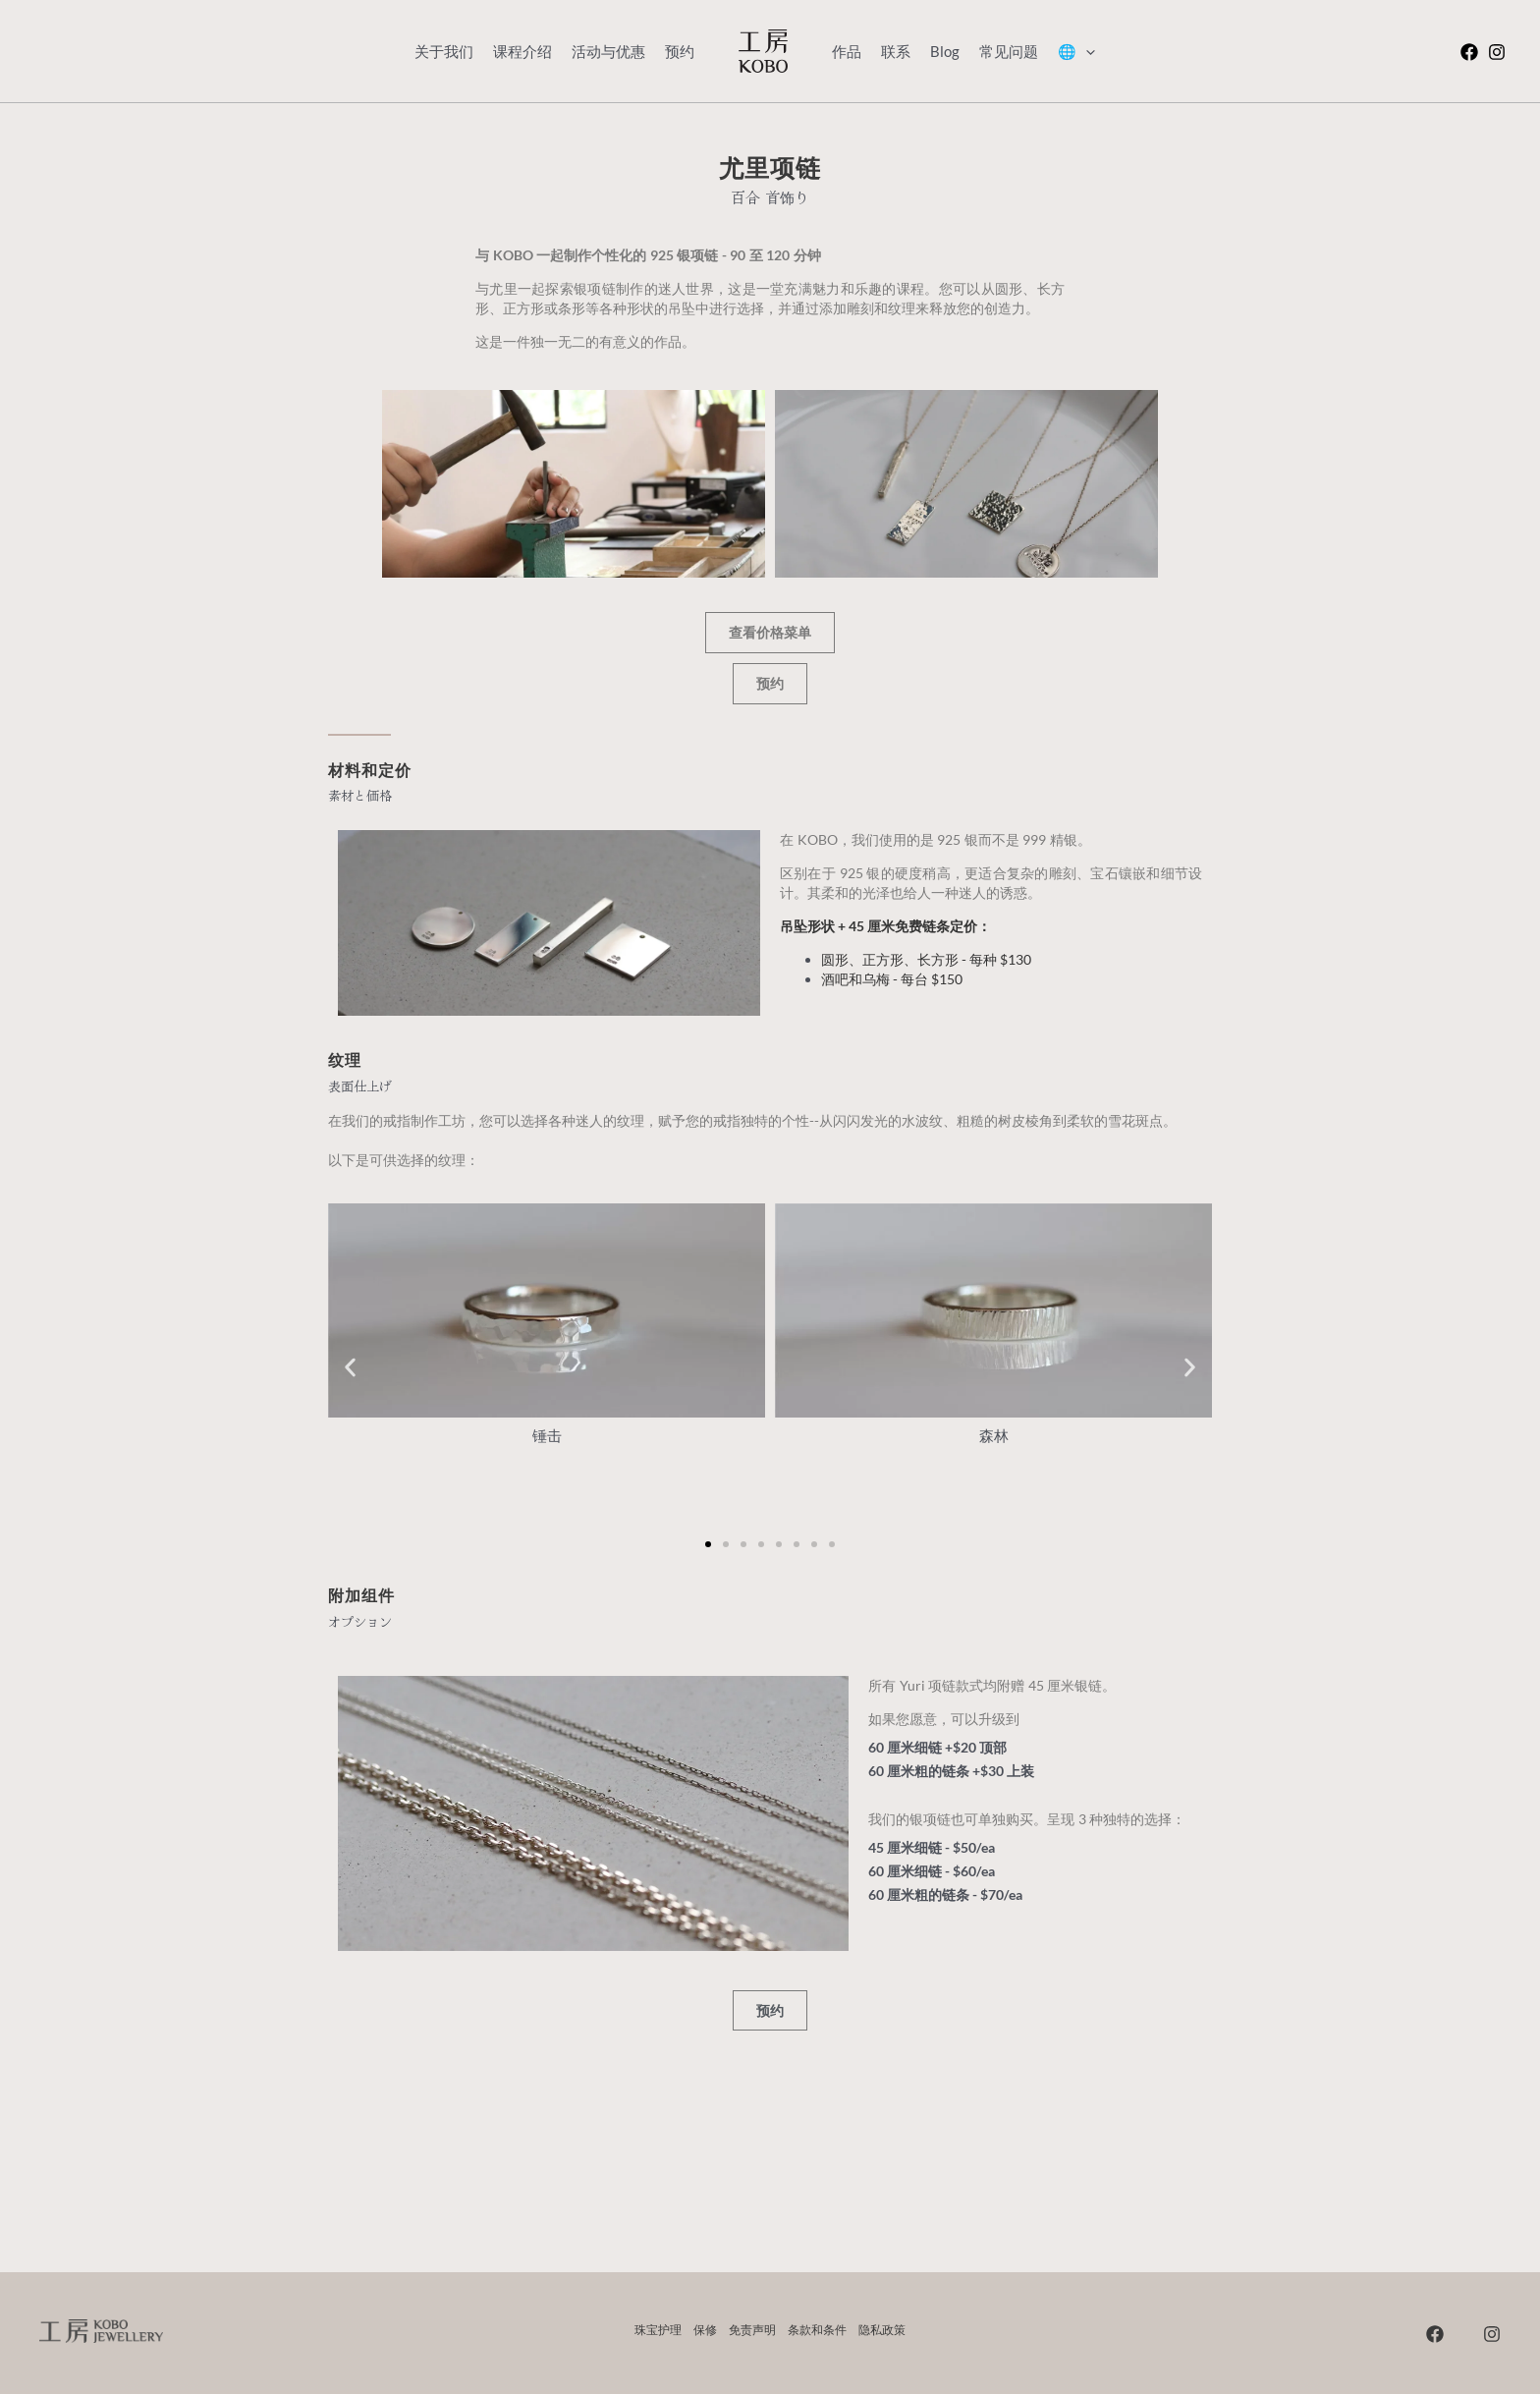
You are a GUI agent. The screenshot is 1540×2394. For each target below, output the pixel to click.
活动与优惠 (608, 51)
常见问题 (1008, 51)
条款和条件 (817, 2329)
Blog (945, 51)
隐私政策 (882, 2329)
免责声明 (752, 2329)
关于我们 (443, 51)
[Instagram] (1497, 52)
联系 (895, 51)
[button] (350, 1368)
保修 (705, 2329)
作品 (846, 51)
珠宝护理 (658, 2329)
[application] (1085, 51)
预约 (679, 51)
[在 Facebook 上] (1469, 52)
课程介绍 (522, 51)
